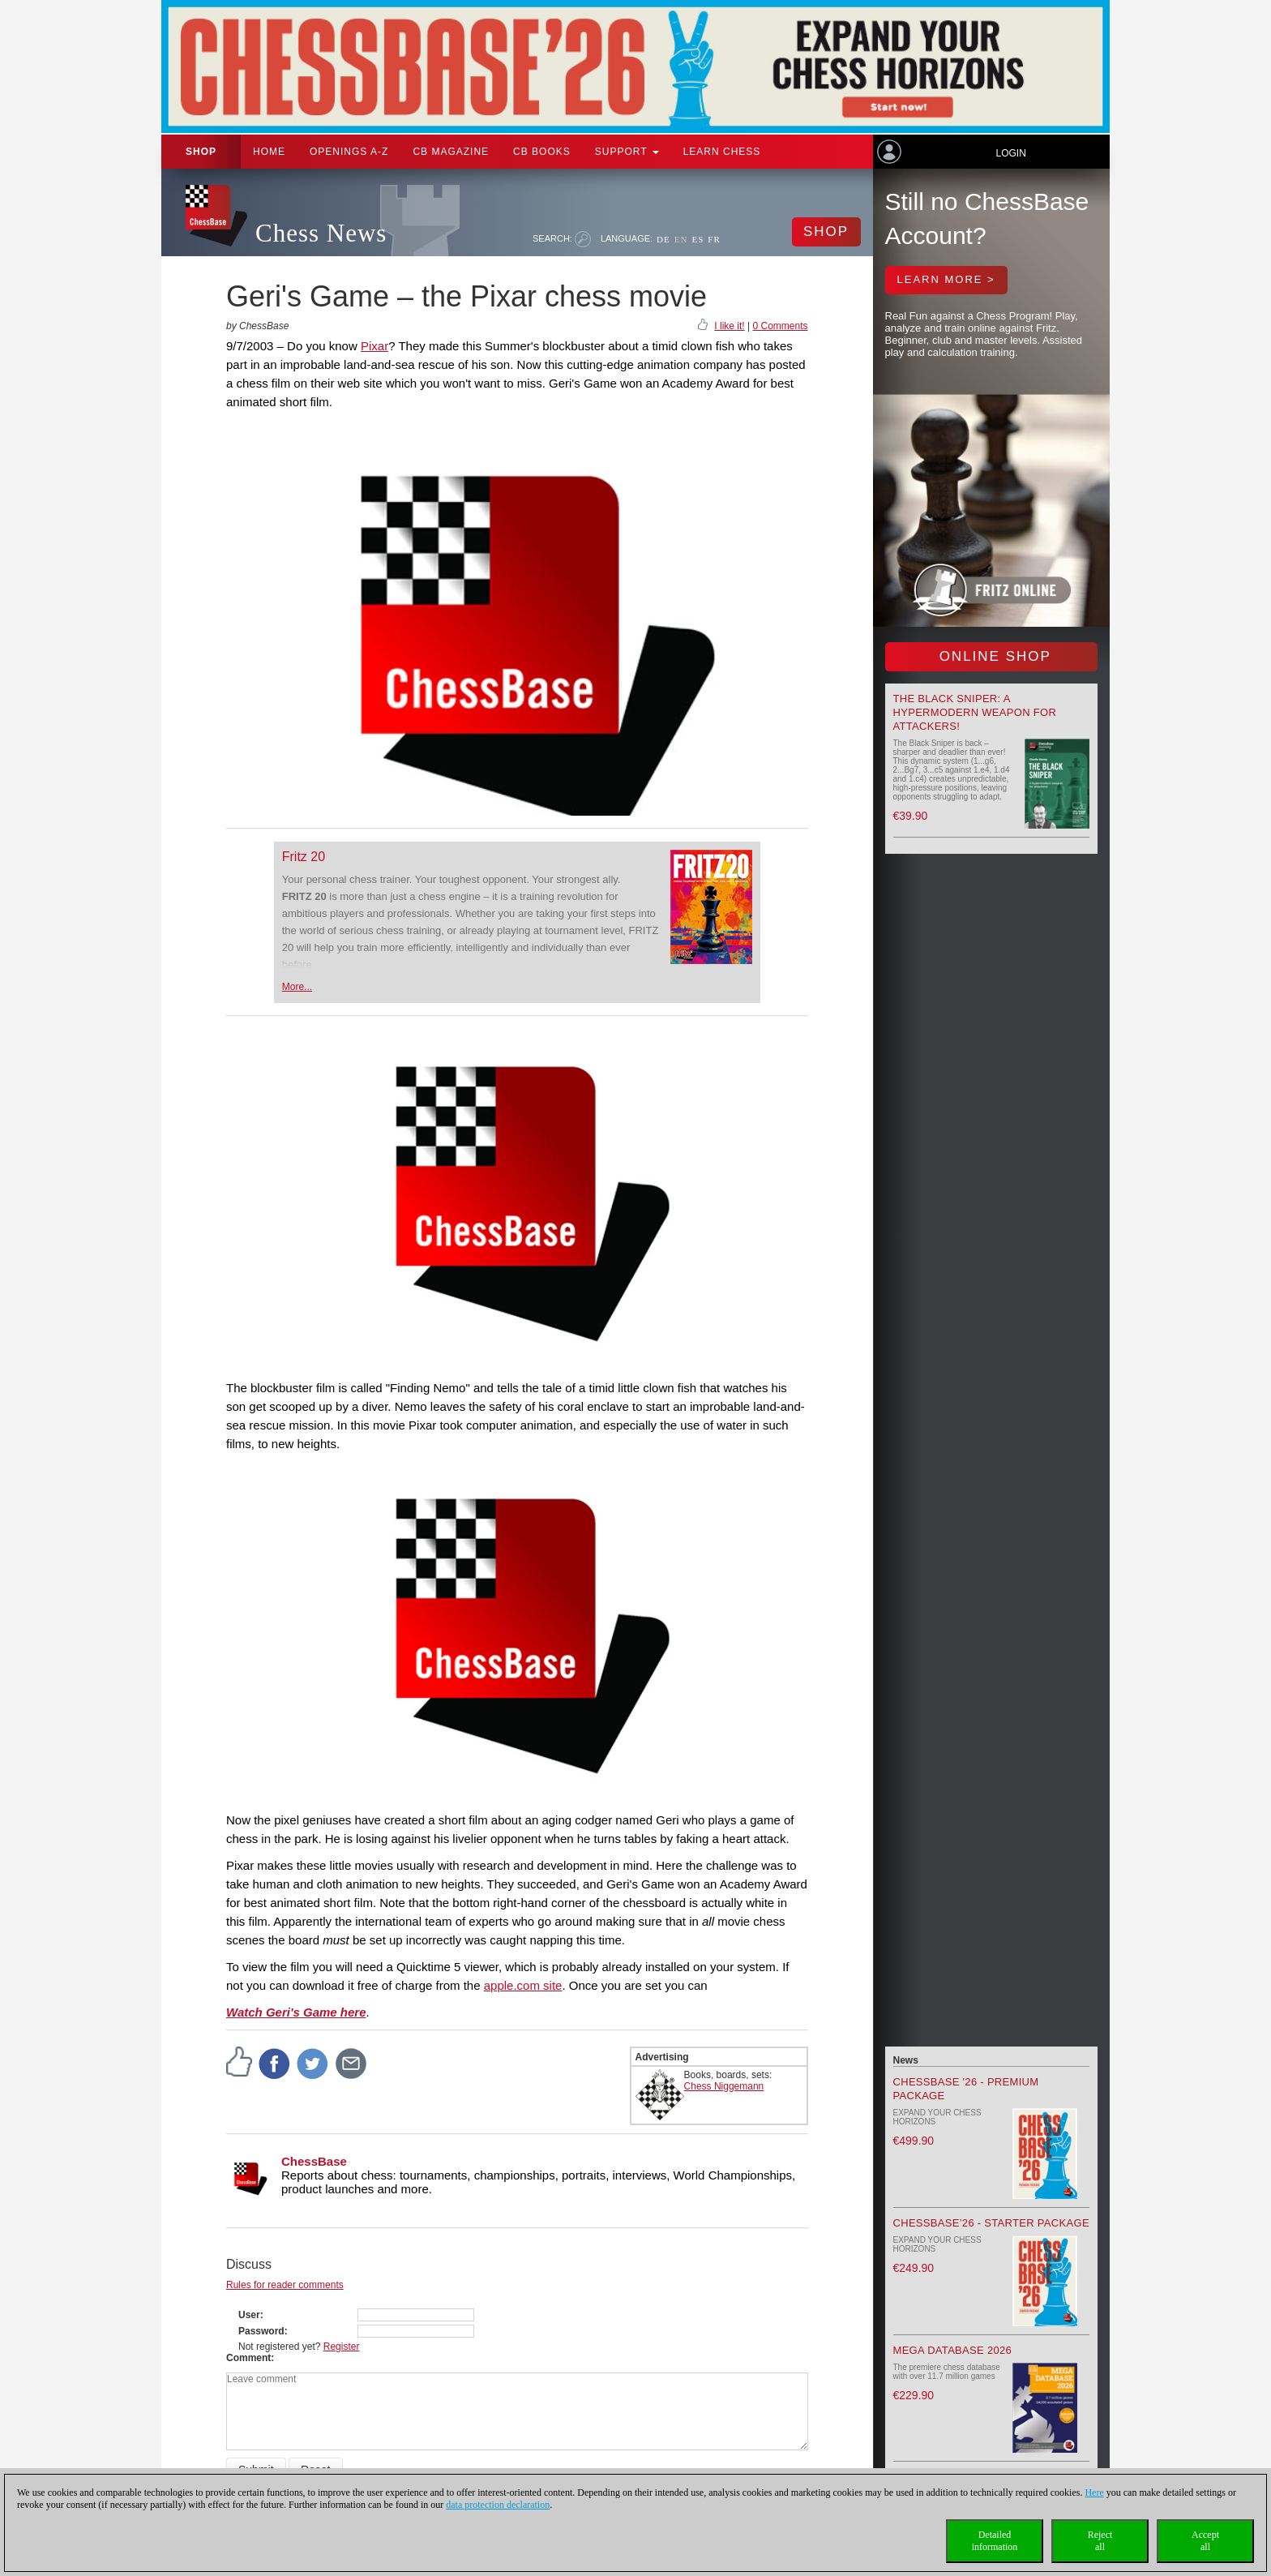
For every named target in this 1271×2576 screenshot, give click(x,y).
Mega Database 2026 (952, 2350)
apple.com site (523, 1985)
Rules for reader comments (285, 2285)
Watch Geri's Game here (296, 2012)
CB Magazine (451, 151)
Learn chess (722, 151)
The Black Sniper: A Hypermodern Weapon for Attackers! (975, 712)
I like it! (729, 326)
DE (663, 239)
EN (681, 239)
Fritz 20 (303, 857)
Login (1010, 153)
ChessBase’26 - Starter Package (991, 2223)
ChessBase (314, 2161)
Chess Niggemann (724, 2086)
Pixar (374, 346)
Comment (248, 2358)
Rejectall (1100, 2540)
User (249, 2315)
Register (341, 2346)
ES (697, 239)
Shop (201, 151)
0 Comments (779, 326)
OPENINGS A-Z (349, 151)
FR (714, 239)
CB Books (542, 151)
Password (261, 2331)
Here (1094, 2492)
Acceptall (1205, 2540)
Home (269, 151)
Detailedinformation (995, 2540)
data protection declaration (498, 2504)
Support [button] (627, 151)
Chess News (321, 233)
